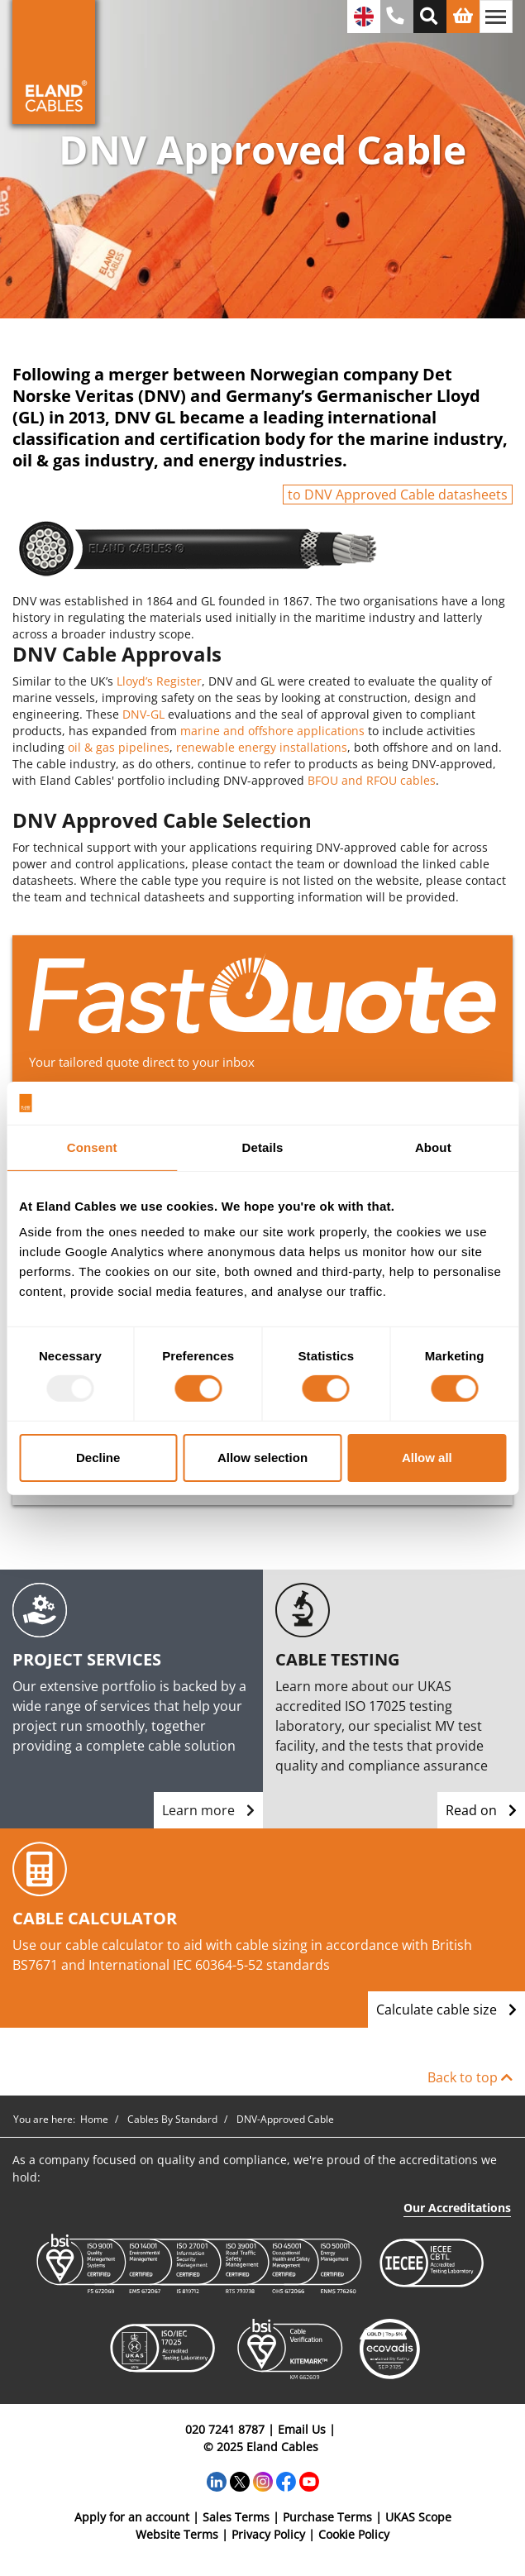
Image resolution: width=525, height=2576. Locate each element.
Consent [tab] (92, 1147)
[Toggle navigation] (496, 16)
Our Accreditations (457, 2207)
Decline (98, 1457)
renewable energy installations (261, 747)
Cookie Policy (353, 2534)
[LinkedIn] (217, 2480)
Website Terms (177, 2534)
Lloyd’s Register (159, 681)
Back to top (470, 2077)
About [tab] (433, 1147)
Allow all (427, 1457)
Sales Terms (236, 2517)
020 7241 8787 (225, 2429)
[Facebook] (286, 2480)
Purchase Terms (327, 2517)
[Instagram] (263, 2480)
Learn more (208, 1810)
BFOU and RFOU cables (372, 780)
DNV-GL (143, 714)
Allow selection (262, 1457)
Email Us (302, 2429)
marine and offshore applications (272, 730)
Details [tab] (263, 1147)
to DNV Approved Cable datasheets (398, 494)
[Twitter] (240, 2480)
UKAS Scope (418, 2517)
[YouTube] (309, 2480)
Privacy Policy (268, 2534)
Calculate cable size (446, 2009)
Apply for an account (131, 2517)
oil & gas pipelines (118, 747)
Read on (481, 1810)
